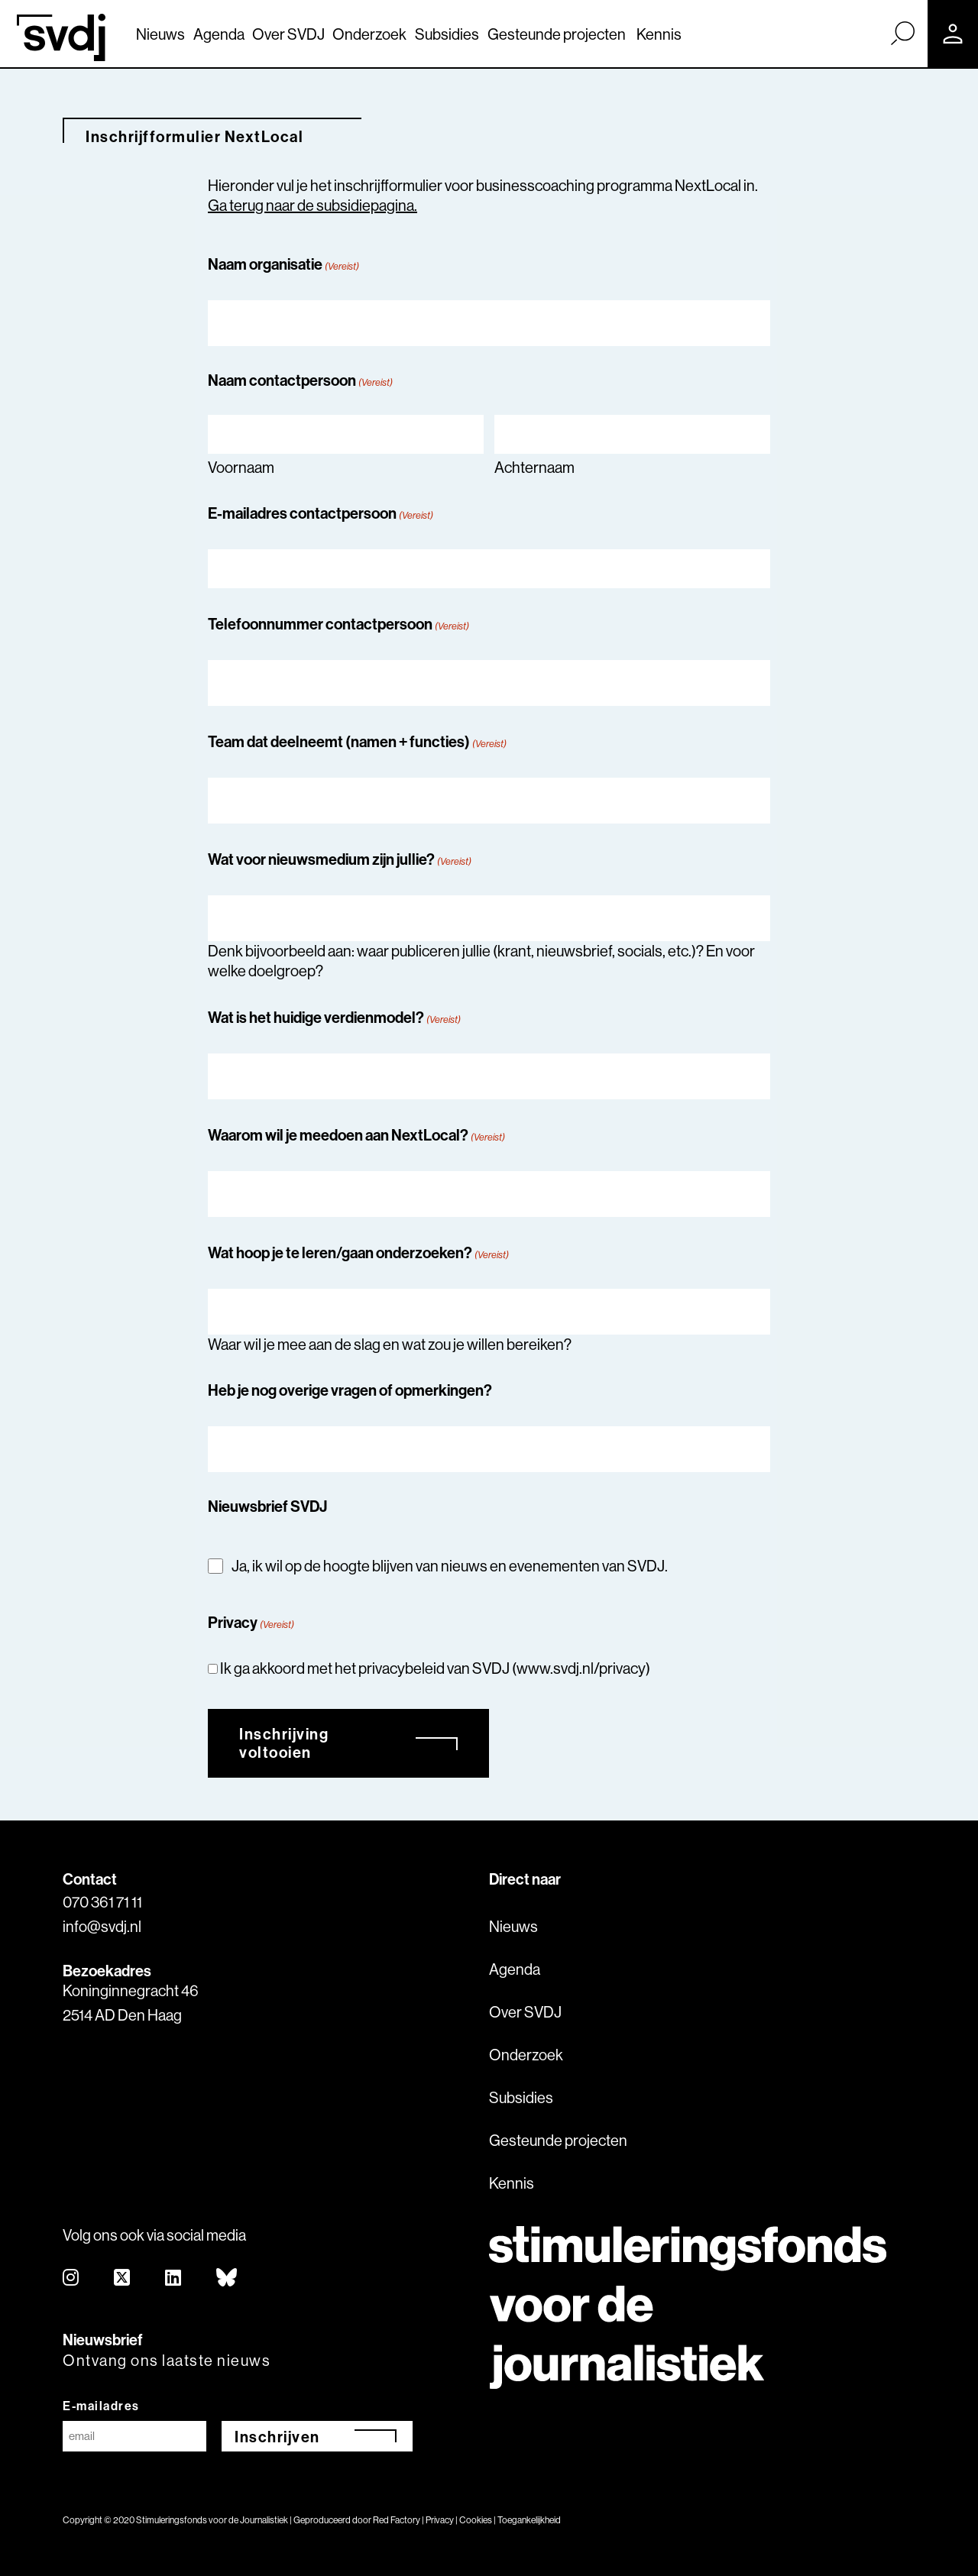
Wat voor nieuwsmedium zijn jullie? (339, 859)
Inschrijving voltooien (284, 1743)
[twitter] (122, 2278)
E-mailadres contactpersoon (320, 513)
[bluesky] (227, 2278)
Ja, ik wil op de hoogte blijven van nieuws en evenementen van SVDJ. (450, 1565)
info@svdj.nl (102, 1926)
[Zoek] (902, 33)
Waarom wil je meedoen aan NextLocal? (356, 1134)
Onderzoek (369, 34)
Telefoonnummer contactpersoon (338, 623)
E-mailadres (101, 2405)
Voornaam (241, 467)
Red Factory (396, 2520)
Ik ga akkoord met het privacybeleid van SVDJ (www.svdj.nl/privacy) (435, 1668)
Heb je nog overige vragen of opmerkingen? (350, 1390)
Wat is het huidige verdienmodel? (334, 1017)
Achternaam (534, 467)
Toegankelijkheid (529, 2520)
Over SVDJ (288, 34)
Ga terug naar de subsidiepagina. (312, 205)
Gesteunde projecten (556, 34)
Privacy (440, 2520)
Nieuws (160, 34)
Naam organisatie (283, 263)
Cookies (475, 2520)
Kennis (659, 34)
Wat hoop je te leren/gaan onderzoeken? (358, 1252)
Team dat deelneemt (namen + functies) (357, 741)
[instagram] (71, 2278)
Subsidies (447, 34)
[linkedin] (174, 2278)
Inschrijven (277, 2436)
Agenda (218, 34)
